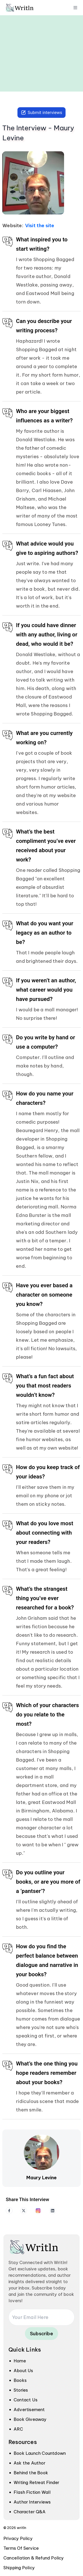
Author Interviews (32, 2502)
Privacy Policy (18, 2538)
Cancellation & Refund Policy (33, 2558)
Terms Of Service (21, 2548)
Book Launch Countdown (40, 2453)
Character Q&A (30, 2511)
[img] (25, 7)
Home (20, 2360)
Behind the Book (31, 2472)
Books (20, 2380)
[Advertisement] (41, 50)
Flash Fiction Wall (32, 2492)
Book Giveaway (30, 2419)
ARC (18, 2429)
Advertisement (29, 2409)
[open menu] (75, 7)
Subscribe (41, 2334)
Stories (21, 2390)
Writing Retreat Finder (36, 2482)
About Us (23, 2370)
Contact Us (25, 2399)
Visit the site (39, 225)
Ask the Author (29, 2463)
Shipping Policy (19, 2567)
